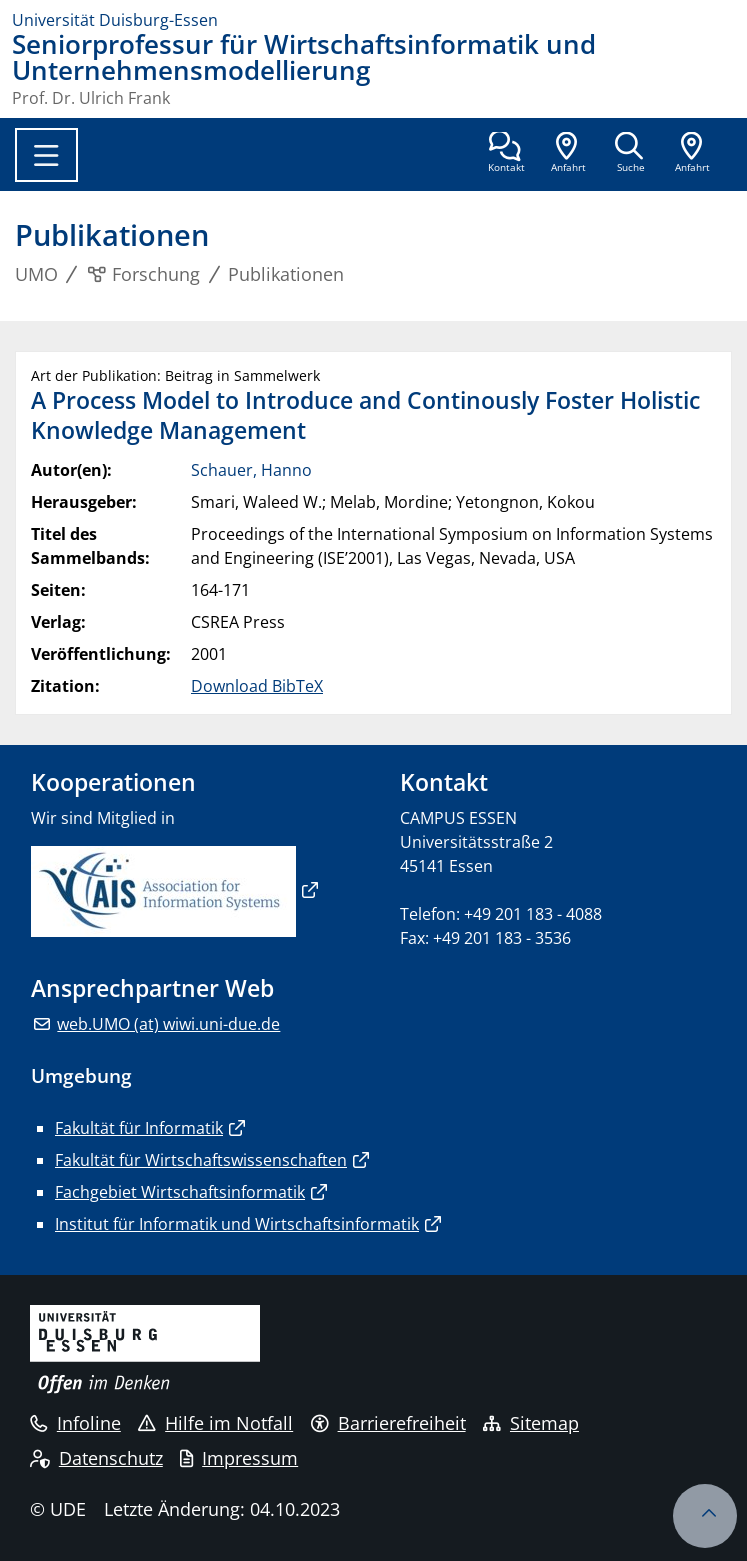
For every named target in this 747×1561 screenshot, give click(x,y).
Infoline (75, 1423)
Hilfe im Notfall (215, 1423)
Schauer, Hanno (251, 470)
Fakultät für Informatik (139, 1128)
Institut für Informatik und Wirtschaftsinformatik (237, 1224)
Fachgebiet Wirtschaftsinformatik (180, 1192)
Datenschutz (96, 1458)
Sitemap (531, 1423)
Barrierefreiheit (388, 1423)
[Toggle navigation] (46, 155)
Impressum (239, 1458)
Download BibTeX (257, 686)
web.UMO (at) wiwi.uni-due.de (168, 1024)
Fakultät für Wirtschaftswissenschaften (201, 1160)
